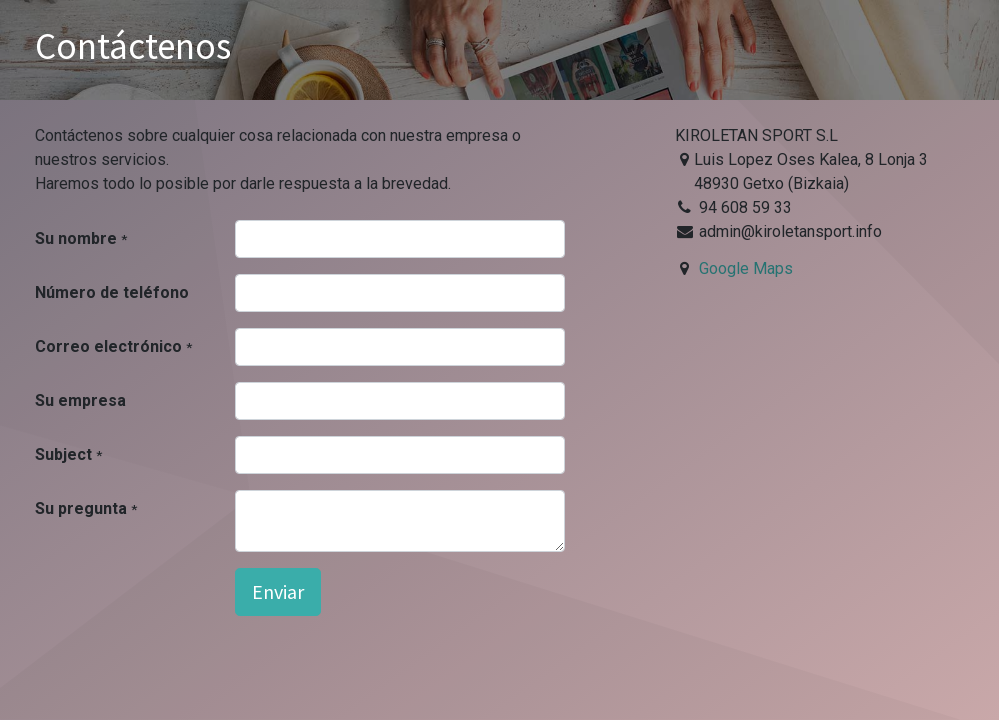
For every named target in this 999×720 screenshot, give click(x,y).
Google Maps (746, 268)
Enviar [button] (278, 591)
